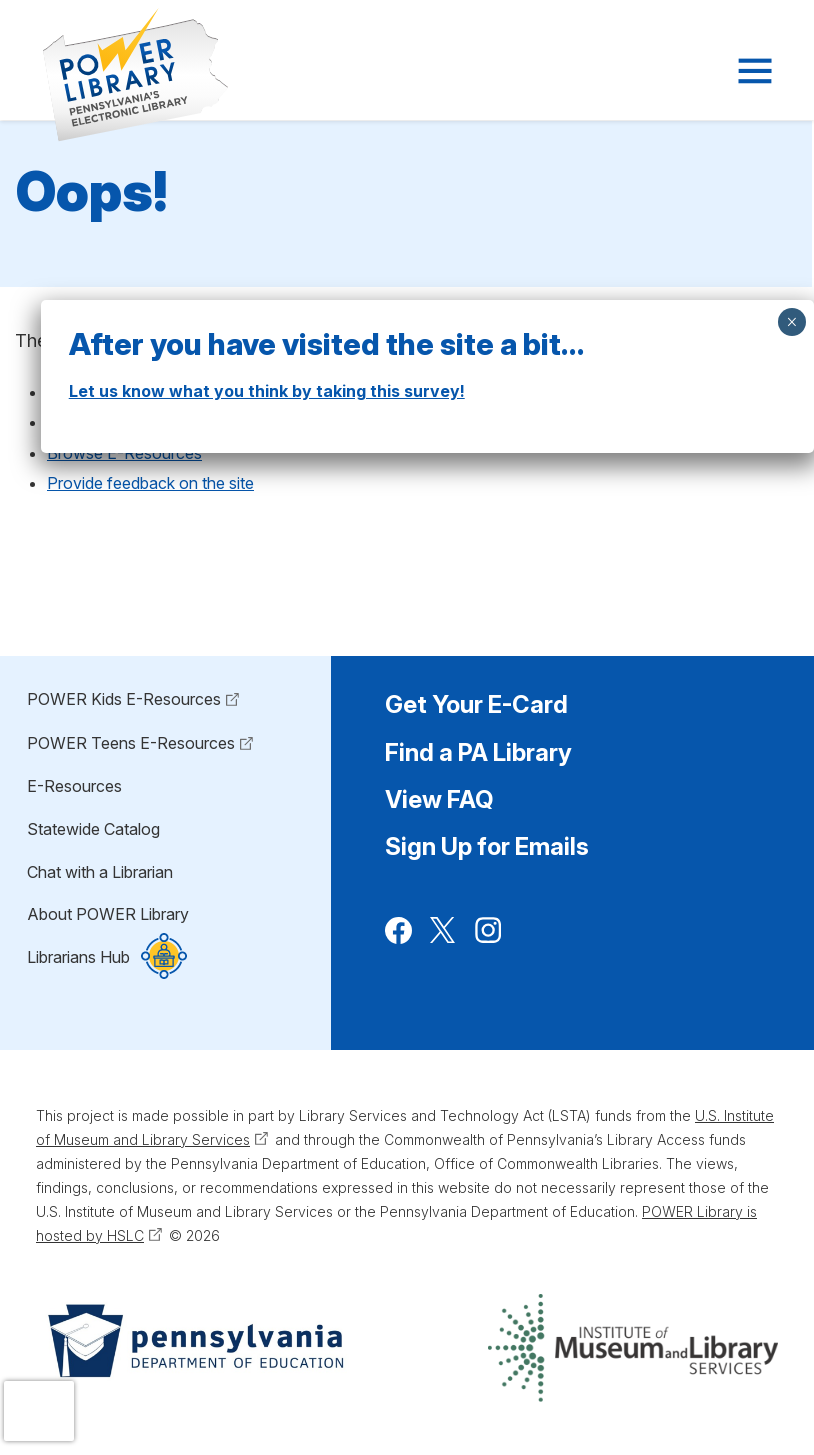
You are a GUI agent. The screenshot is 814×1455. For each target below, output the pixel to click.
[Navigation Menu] (753, 71)
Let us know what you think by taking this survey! (267, 391)
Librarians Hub (78, 958)
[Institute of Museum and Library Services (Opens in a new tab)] (633, 1348)
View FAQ (439, 799)
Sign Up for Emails (487, 846)
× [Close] (791, 322)
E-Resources (74, 786)
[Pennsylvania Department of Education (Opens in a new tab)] (194, 1348)
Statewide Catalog (93, 829)
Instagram (488, 941)
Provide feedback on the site (150, 483)
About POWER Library (108, 914)
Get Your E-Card (476, 704)
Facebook (398, 941)
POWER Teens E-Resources (131, 743)
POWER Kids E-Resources (124, 699)
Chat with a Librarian (100, 872)
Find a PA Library (478, 752)
